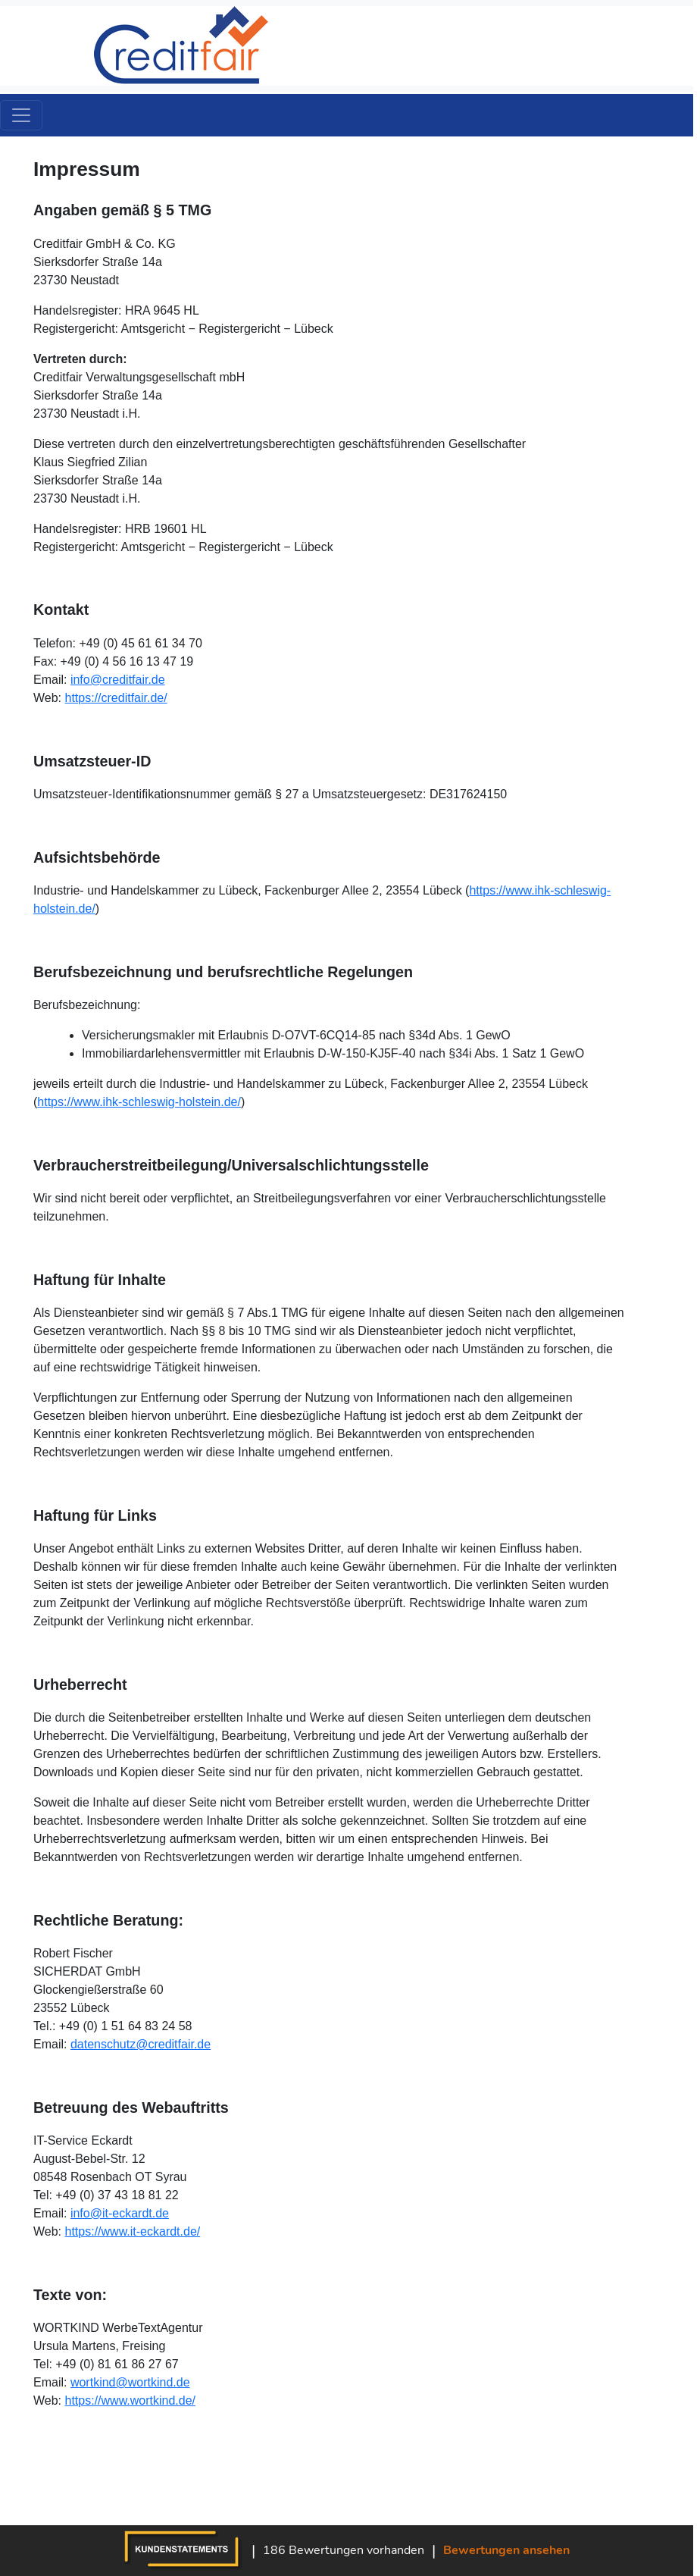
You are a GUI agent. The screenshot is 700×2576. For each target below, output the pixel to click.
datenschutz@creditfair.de (140, 2044)
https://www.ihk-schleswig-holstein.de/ (139, 1101)
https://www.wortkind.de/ (130, 2400)
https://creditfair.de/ (116, 697)
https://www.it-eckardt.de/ (133, 2231)
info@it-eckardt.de (119, 2213)
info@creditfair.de (117, 679)
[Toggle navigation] (21, 115)
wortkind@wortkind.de (130, 2382)
